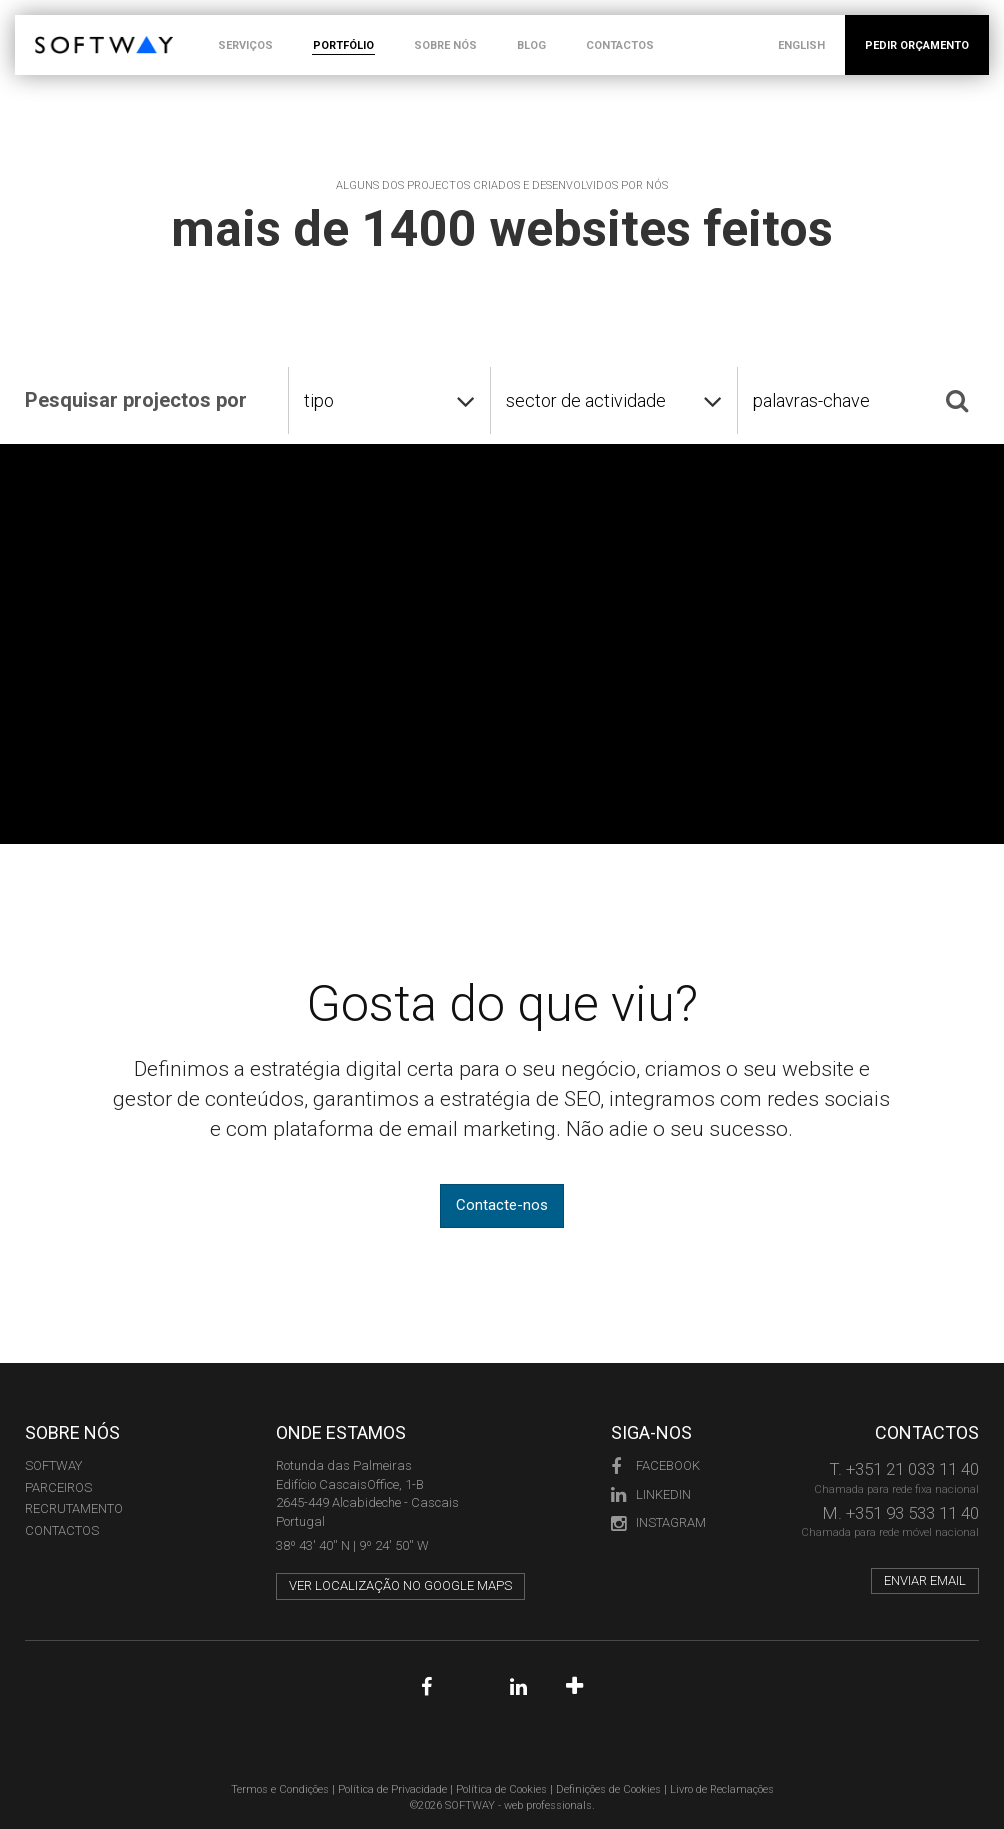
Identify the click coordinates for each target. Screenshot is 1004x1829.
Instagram (658, 1522)
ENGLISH (801, 45)
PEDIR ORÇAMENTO (917, 45)
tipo (319, 400)
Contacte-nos (502, 1205)
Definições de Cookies (608, 1789)
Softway (53, 1465)
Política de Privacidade (392, 1789)
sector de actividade (586, 400)
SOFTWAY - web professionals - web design (49, 25)
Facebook (655, 1465)
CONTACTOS (620, 45)
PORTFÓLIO (343, 45)
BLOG (531, 45)
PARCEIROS (58, 1487)
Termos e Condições (280, 1789)
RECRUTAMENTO (74, 1508)
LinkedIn (651, 1494)
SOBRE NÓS (445, 45)
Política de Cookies (501, 1789)
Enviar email (925, 1580)
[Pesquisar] (957, 400)
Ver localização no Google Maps (400, 1585)
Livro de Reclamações (722, 1789)
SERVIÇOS (245, 45)
